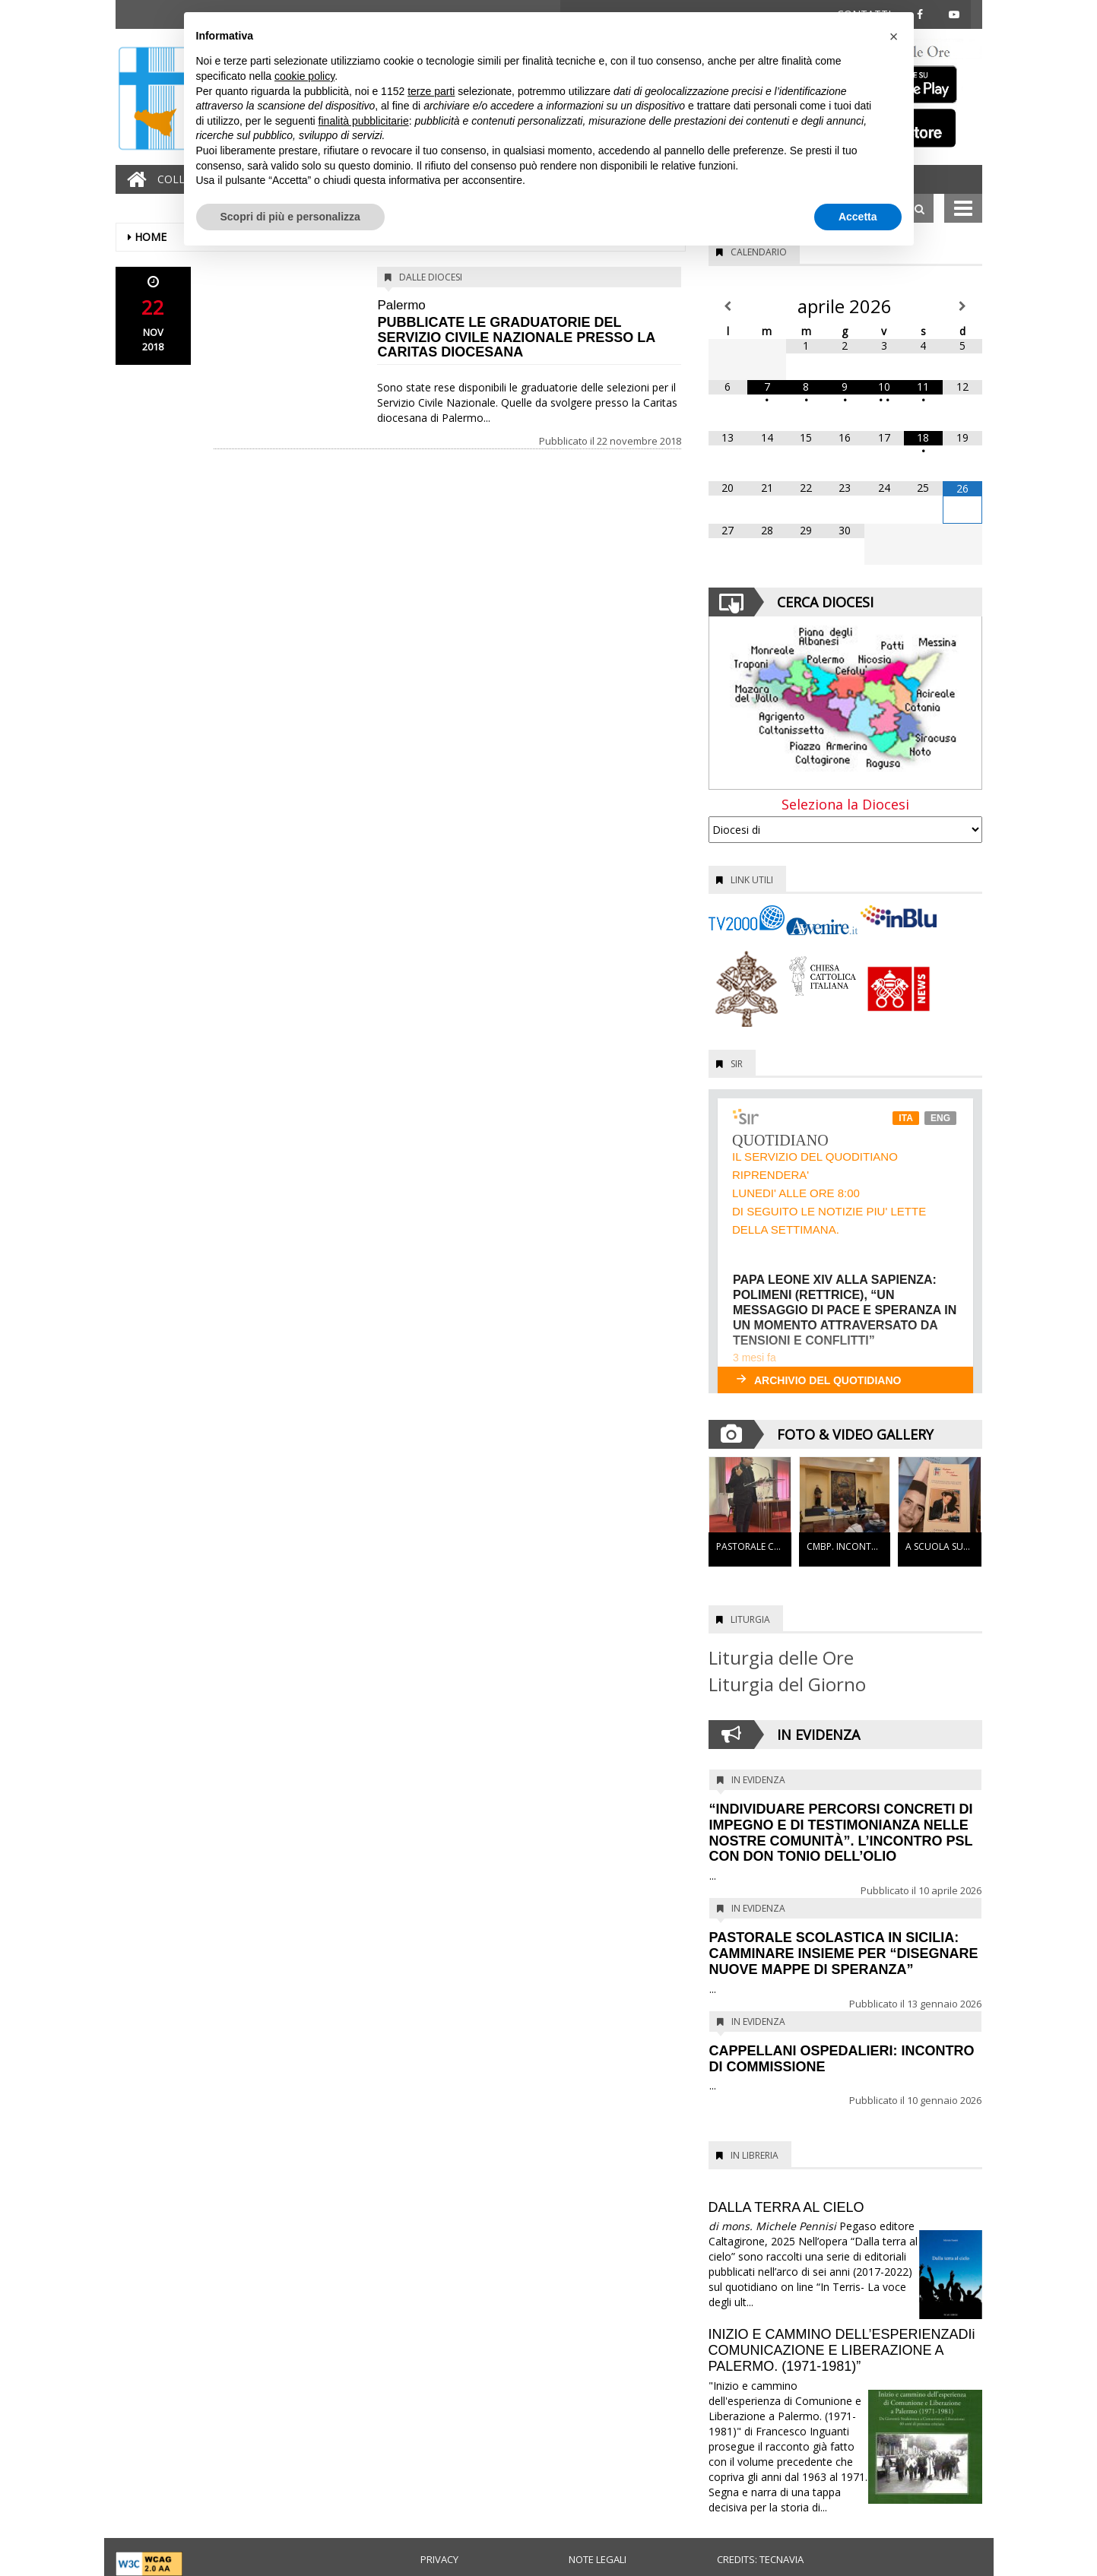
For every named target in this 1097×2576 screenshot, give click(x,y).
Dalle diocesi (430, 277)
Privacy (439, 2559)
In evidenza (758, 1779)
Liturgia (750, 1619)
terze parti (431, 91)
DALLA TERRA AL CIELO (786, 2207)
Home (150, 237)
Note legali (597, 2559)
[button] (894, 36)
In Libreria (754, 2155)
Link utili (752, 879)
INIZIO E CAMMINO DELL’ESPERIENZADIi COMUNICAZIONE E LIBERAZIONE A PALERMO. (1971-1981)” (842, 2350)
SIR (737, 1063)
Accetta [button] (858, 217)
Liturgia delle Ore (781, 1657)
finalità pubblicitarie (364, 121)
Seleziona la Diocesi (845, 805)
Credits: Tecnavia (760, 2559)
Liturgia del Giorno (787, 1684)
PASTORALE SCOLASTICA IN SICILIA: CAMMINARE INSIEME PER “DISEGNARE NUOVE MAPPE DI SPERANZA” (843, 1953)
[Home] (133, 179)
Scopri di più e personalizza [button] (290, 217)
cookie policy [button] (304, 76)
